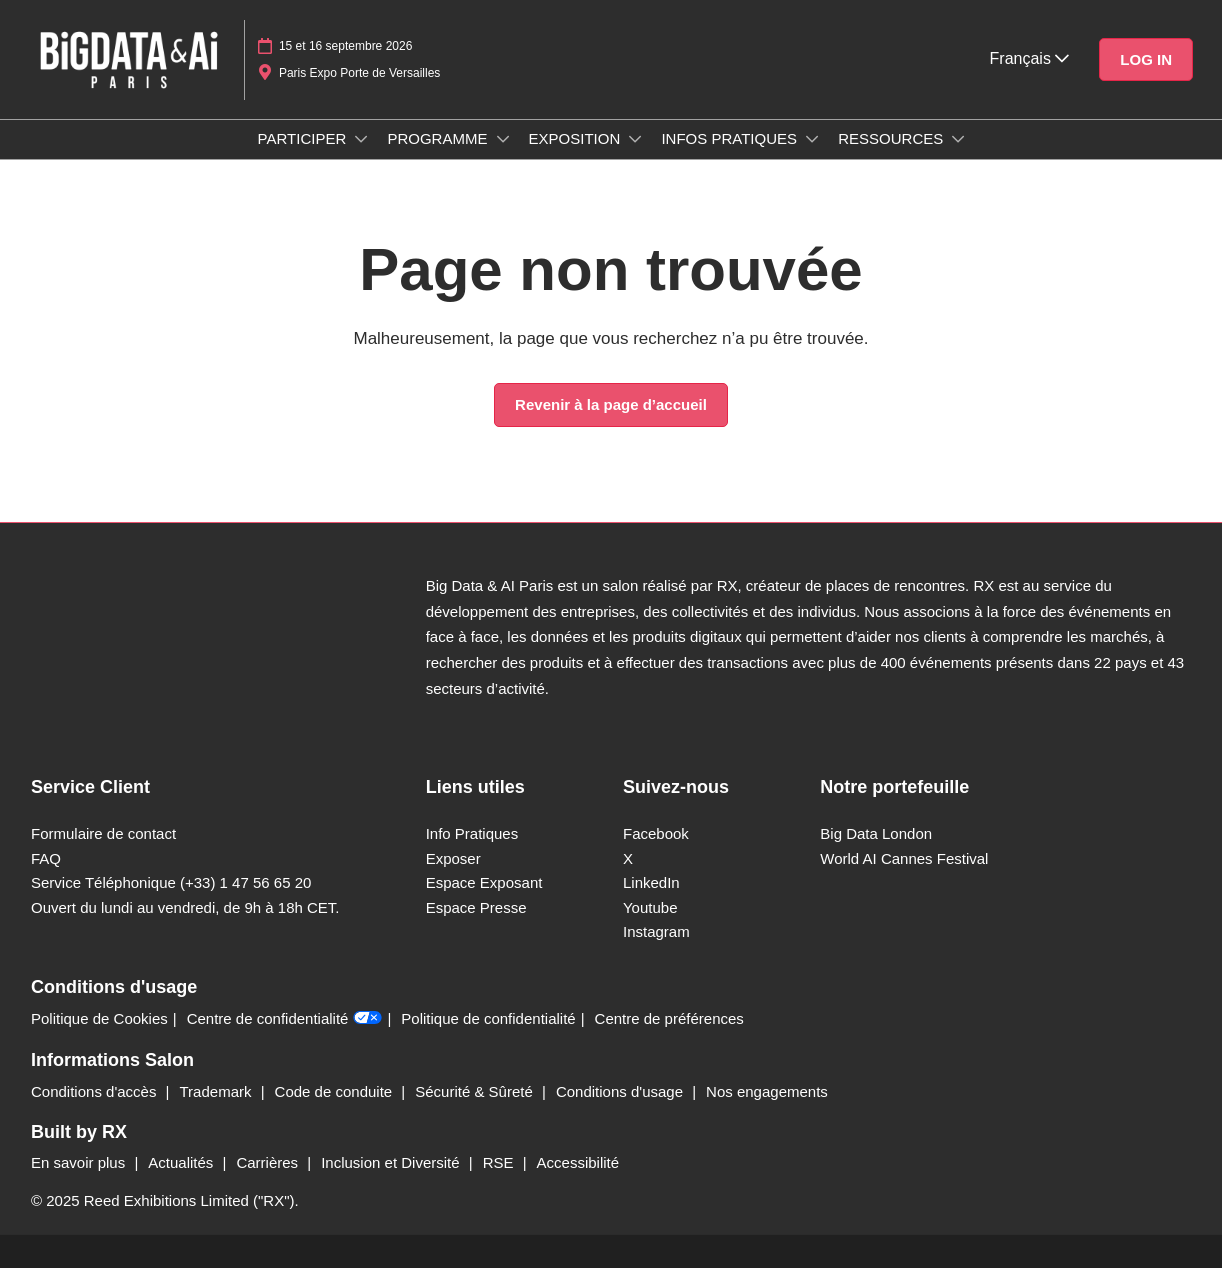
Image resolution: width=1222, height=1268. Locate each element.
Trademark (218, 1091)
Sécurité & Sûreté (476, 1091)
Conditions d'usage (621, 1091)
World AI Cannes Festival (904, 858)
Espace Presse (476, 907)
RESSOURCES (892, 138)
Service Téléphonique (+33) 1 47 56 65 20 (171, 882)
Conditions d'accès (96, 1091)
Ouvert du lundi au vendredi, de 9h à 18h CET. (185, 907)
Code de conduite (336, 1091)
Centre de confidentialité (285, 1018)
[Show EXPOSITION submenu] (635, 139)
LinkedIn (651, 882)
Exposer (453, 858)
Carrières (269, 1162)
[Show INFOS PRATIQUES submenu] (812, 139)
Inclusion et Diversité (392, 1162)
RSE (500, 1162)
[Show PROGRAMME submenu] (503, 139)
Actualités (182, 1162)
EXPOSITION (577, 138)
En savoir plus (80, 1162)
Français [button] (1030, 58)
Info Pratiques (472, 833)
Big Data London (876, 833)
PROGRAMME (439, 138)
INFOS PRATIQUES (731, 138)
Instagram (656, 931)
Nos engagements (767, 1091)
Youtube (650, 907)
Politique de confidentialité (488, 1018)
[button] (1146, 60)
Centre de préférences (669, 1018)
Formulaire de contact (103, 833)
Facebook (656, 833)
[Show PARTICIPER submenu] (361, 139)
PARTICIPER (304, 138)
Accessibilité (578, 1162)
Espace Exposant (484, 882)
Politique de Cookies (99, 1018)
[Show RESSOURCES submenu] (958, 139)
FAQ (46, 858)
